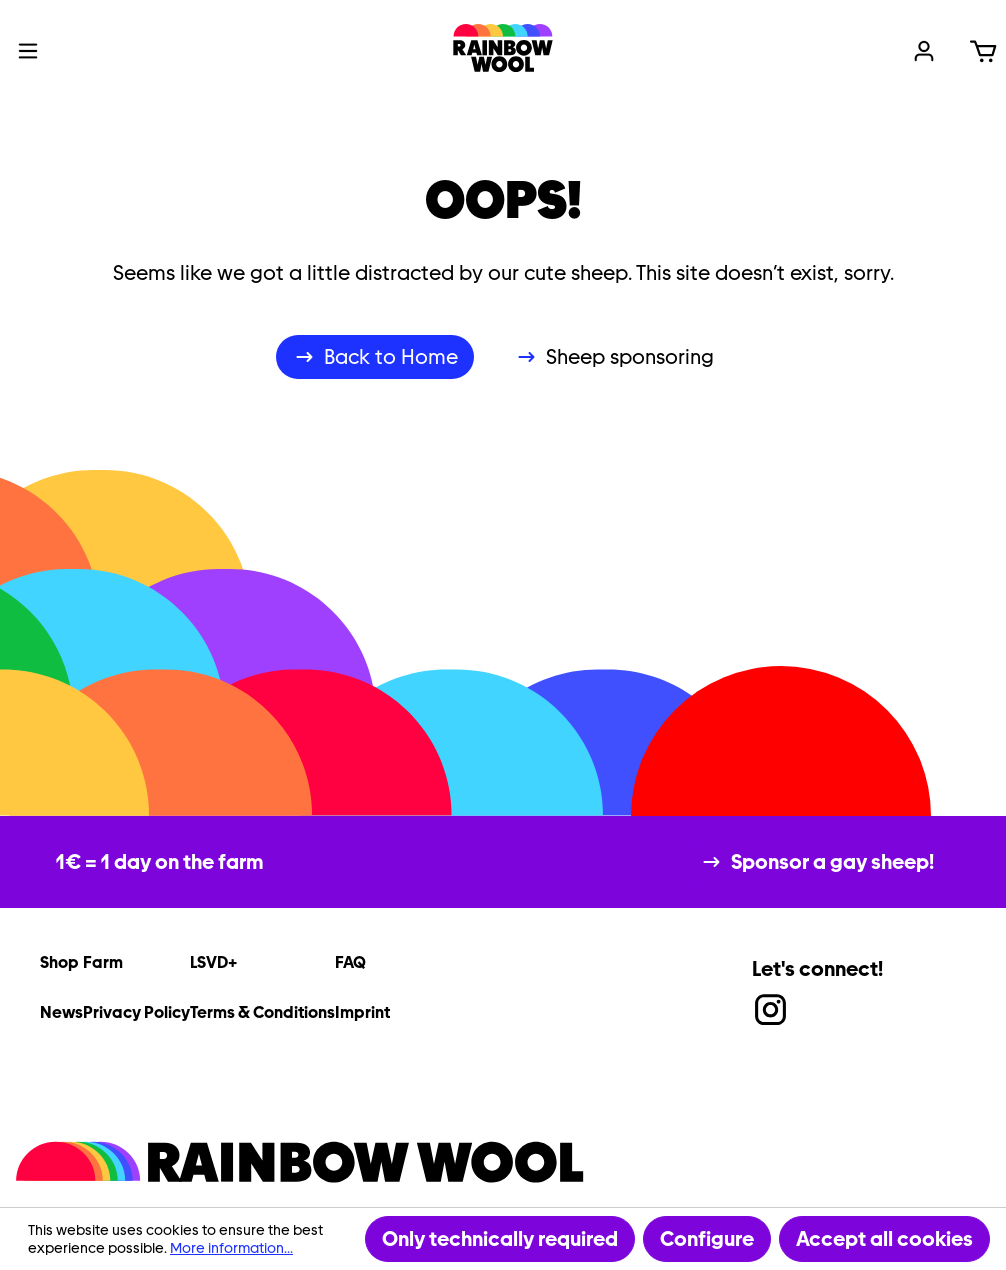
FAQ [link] (350, 962)
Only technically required (500, 1239)
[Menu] (28, 48)
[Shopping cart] (983, 48)
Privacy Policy (136, 1012)
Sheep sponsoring (630, 357)
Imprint (362, 1012)
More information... (231, 1248)
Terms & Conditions (262, 1012)
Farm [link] (103, 962)
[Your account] (924, 48)
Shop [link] (59, 962)
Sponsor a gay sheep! (832, 862)
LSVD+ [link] (213, 962)
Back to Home (391, 357)
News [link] (61, 1012)
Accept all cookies (884, 1239)
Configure (707, 1239)
